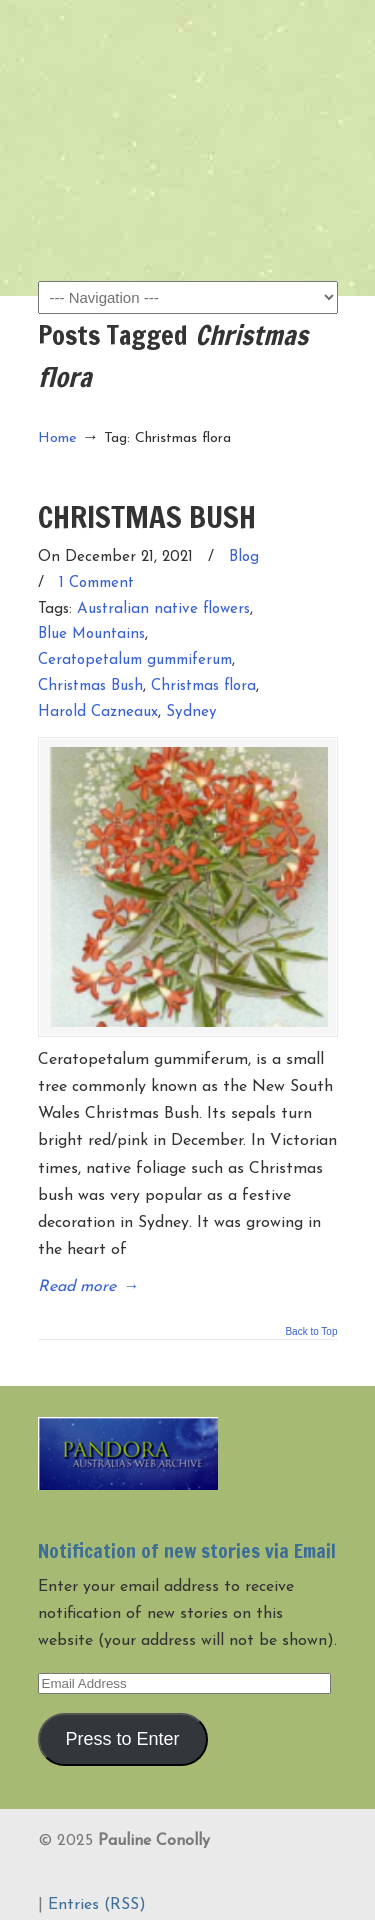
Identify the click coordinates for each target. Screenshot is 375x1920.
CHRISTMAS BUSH (147, 516)
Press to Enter (122, 1739)
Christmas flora (203, 686)
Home (57, 438)
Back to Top (311, 1332)
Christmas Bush (90, 686)
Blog (244, 557)
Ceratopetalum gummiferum (135, 660)
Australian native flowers (163, 609)
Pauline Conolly (188, 51)
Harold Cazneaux (98, 712)
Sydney (191, 712)
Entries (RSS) (97, 1905)
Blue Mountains (91, 634)
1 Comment (96, 583)
